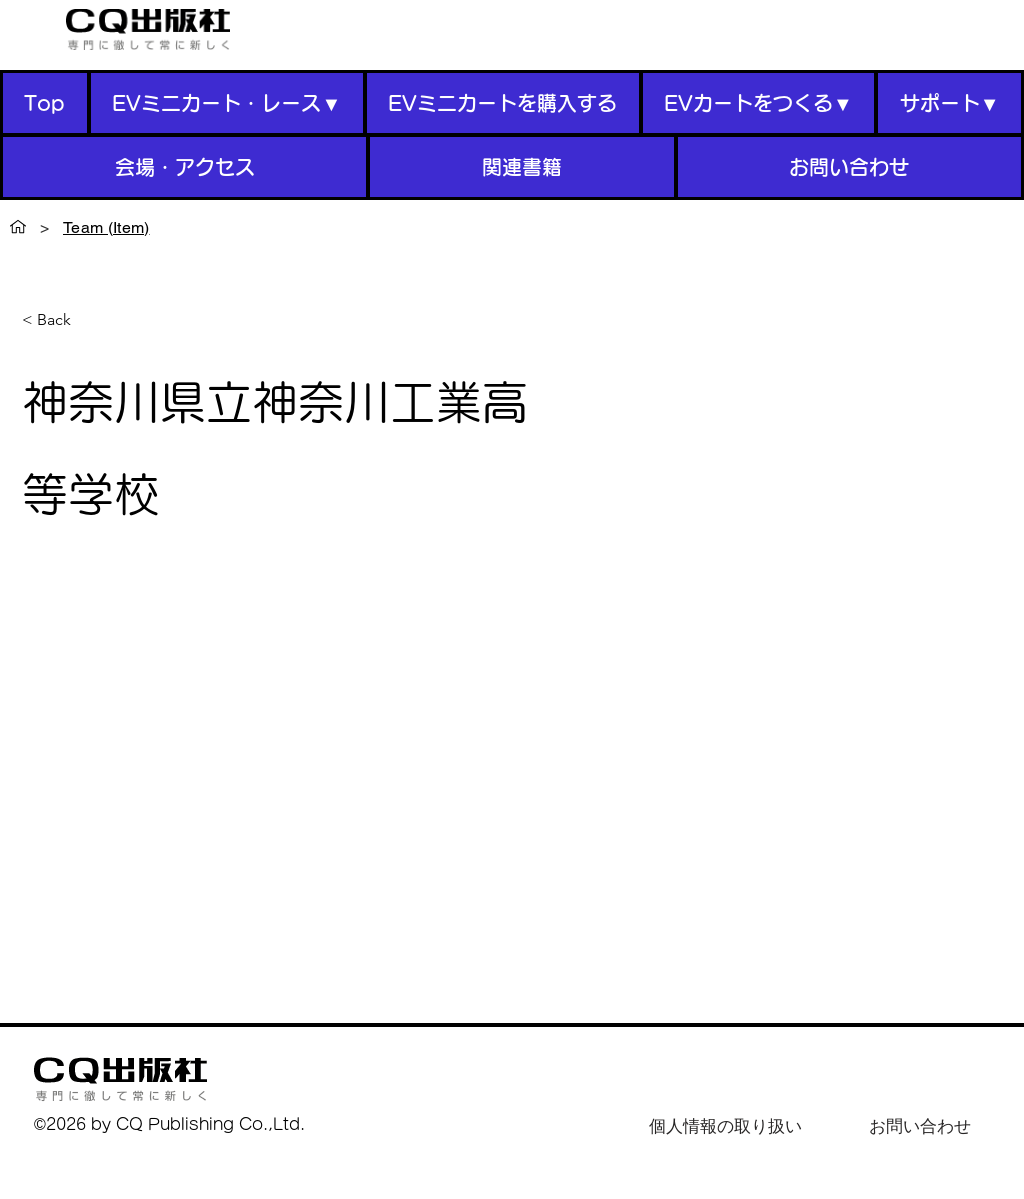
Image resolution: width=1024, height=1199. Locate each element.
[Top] (18, 227)
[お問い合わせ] (920, 1126)
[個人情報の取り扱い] (725, 1126)
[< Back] (61, 320)
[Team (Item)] (106, 227)
